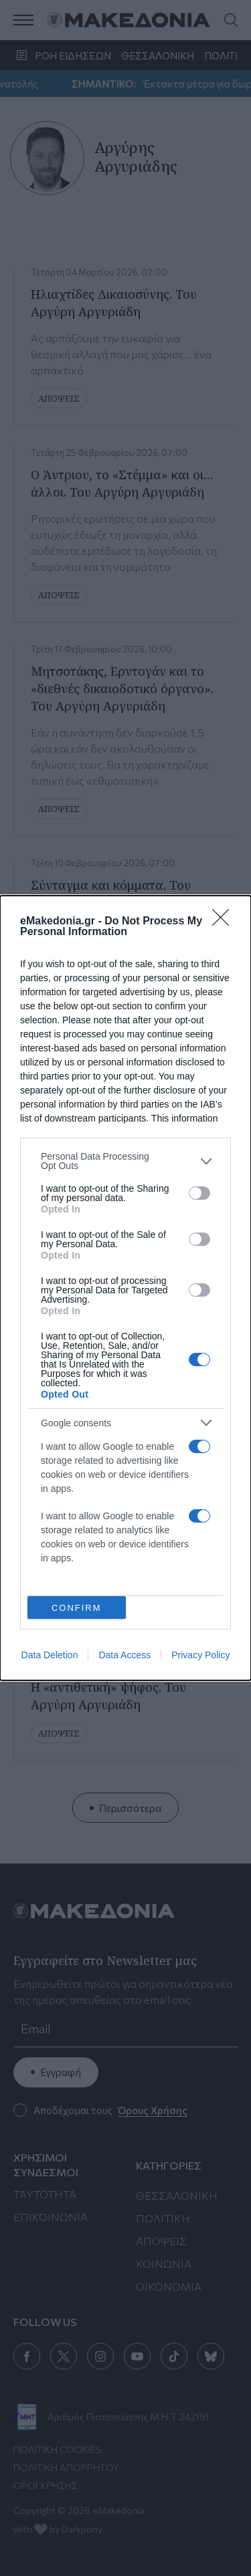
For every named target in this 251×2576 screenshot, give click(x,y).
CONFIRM (77, 1608)
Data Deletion (49, 1655)
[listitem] (125, 1161)
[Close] (225, 921)
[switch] (199, 1193)
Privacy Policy (200, 1655)
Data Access (124, 1655)
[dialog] (125, 1288)
